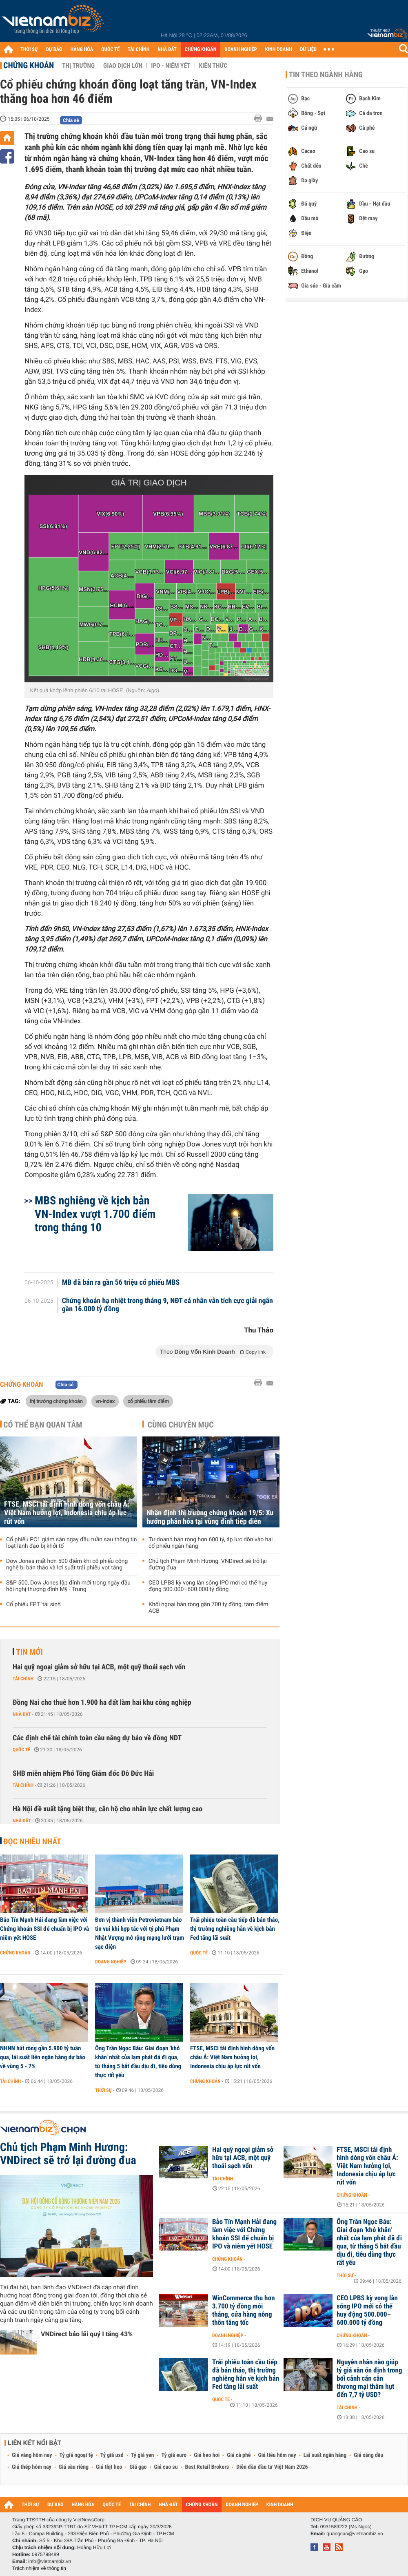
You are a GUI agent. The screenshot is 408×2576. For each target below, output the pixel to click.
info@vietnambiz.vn (49, 2561)
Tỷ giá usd (112, 2455)
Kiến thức (213, 65)
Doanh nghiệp (110, 1962)
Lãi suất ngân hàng (325, 2455)
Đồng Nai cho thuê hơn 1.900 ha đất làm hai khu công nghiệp (102, 1702)
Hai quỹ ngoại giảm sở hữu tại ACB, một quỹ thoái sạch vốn (99, 1667)
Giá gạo (137, 2467)
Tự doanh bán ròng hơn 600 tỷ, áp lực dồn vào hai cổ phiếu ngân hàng (211, 1542)
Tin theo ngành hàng (326, 74)
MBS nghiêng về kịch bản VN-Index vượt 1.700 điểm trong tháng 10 (95, 1214)
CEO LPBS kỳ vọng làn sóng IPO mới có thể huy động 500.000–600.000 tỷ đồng (208, 1586)
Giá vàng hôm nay (32, 2455)
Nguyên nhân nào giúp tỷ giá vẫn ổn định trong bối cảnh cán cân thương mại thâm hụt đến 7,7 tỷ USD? (369, 2378)
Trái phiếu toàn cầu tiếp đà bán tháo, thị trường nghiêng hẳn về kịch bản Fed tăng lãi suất (234, 1928)
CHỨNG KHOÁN (201, 49)
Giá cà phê (239, 2455)
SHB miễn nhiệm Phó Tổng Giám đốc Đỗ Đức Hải (83, 1773)
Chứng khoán (28, 65)
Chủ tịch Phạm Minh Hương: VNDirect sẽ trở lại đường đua (208, 1564)
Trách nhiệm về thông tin (39, 2568)
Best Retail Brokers (207, 2467)
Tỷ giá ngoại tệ (76, 2455)
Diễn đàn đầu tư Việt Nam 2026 (272, 2467)
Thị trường (78, 65)
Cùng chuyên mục (181, 1425)
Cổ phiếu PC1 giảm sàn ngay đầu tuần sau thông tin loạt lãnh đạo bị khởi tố (71, 1542)
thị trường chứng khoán (56, 1401)
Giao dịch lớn (122, 65)
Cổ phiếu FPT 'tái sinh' (34, 1604)
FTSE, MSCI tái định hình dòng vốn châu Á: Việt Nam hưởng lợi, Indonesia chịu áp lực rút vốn (66, 1513)
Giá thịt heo (109, 2467)
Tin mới (29, 1652)
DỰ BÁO (54, 49)
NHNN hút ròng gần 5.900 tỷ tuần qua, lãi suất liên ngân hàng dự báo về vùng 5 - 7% (42, 2057)
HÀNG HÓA (82, 49)
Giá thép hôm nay (31, 2467)
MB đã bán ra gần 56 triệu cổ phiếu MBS (121, 1283)
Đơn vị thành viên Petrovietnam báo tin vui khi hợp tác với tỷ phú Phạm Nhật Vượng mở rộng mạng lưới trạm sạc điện (139, 1933)
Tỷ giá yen (142, 2455)
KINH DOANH (278, 49)
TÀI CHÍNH (138, 49)
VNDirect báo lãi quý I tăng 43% (87, 2334)
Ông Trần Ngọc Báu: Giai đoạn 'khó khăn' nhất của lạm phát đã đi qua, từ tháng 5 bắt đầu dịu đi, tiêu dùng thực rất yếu (138, 2062)
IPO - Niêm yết (170, 65)
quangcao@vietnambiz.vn (354, 2533)
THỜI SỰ (29, 49)
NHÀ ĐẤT (166, 49)
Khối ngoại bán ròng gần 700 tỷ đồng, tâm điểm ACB (208, 1607)
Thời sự (103, 2090)
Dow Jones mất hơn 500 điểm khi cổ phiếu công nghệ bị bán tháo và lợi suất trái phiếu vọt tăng (67, 1564)
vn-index (105, 1401)
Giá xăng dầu (368, 2455)
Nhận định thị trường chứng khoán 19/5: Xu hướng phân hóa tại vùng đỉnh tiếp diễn (209, 1517)
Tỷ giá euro (173, 2455)
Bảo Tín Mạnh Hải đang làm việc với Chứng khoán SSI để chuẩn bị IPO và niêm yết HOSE (44, 1928)
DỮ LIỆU (308, 49)
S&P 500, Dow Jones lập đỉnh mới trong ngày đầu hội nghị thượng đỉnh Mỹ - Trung (68, 1586)
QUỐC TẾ (110, 49)
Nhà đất (22, 1714)
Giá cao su (166, 2467)
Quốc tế (21, 1750)
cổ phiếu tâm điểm (148, 1401)
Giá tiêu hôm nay (277, 2455)
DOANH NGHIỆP (240, 49)
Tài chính (23, 1679)
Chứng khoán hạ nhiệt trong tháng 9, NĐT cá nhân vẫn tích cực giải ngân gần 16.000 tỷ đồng (167, 1305)
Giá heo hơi (207, 2455)
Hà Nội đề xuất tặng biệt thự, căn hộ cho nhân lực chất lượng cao (107, 1809)
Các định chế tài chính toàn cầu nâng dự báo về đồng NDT (97, 1738)
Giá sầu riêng (74, 2467)
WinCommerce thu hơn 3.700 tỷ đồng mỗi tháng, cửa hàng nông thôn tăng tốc (243, 2310)
